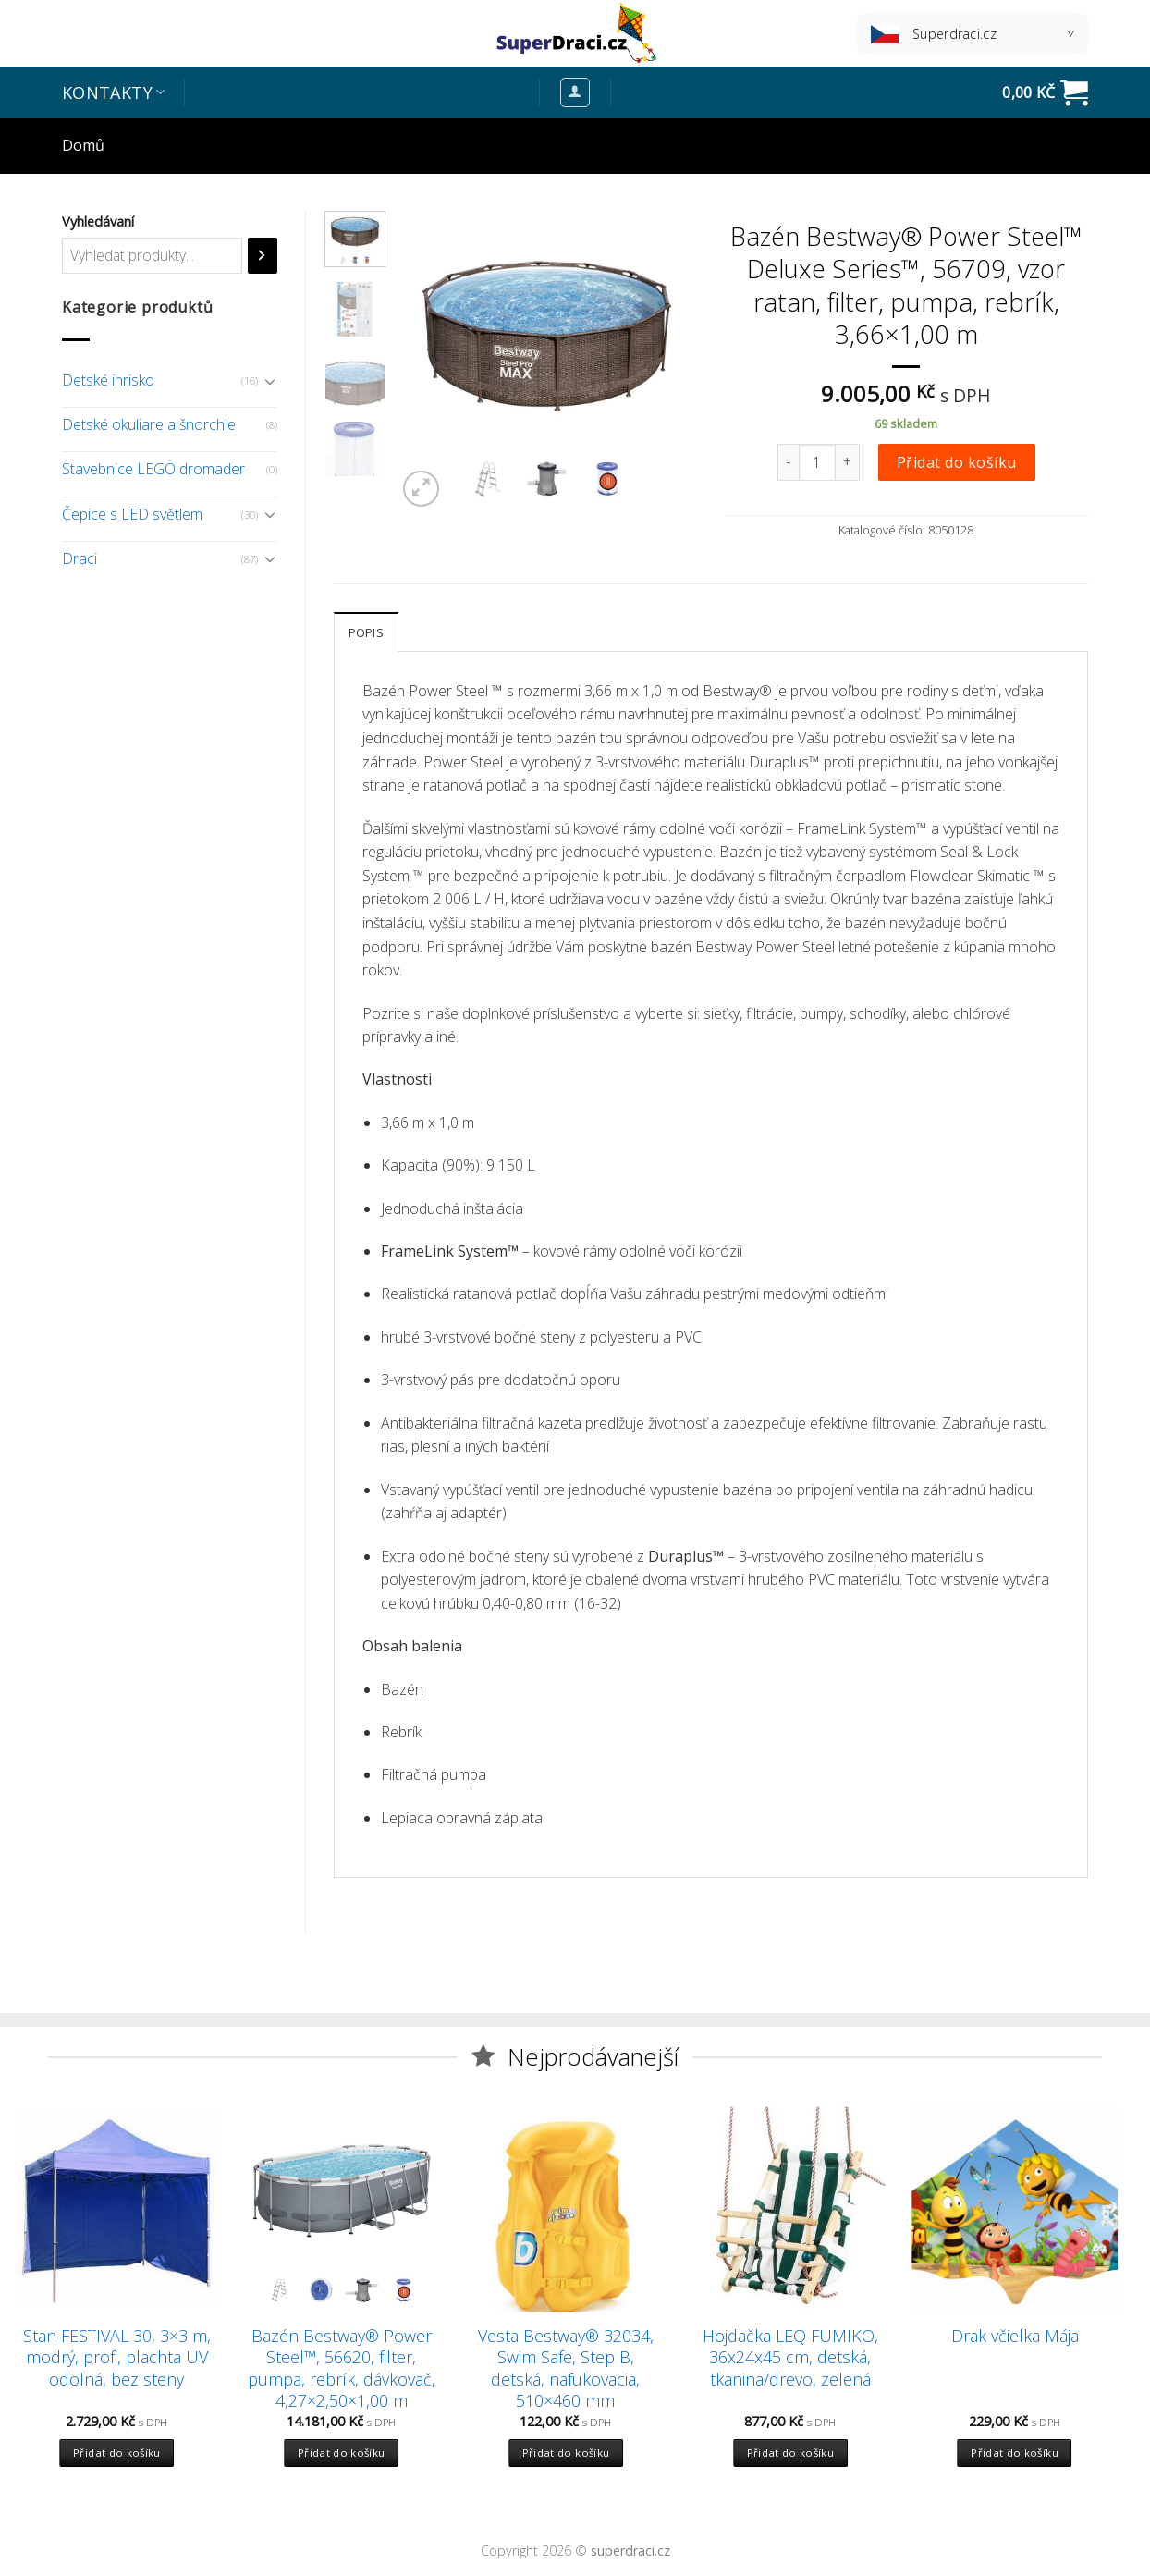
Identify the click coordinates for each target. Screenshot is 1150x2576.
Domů (83, 145)
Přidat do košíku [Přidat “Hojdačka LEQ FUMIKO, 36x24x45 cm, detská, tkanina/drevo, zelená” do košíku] (791, 2452)
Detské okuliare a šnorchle (149, 424)
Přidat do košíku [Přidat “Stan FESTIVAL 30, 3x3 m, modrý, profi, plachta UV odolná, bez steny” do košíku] (117, 2452)
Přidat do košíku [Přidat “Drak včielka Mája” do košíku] (1014, 2452)
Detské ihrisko (108, 380)
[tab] (366, 631)
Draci (79, 558)
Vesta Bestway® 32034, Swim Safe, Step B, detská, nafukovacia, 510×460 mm (566, 2368)
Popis (366, 632)
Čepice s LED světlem (132, 514)
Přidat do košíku (957, 462)
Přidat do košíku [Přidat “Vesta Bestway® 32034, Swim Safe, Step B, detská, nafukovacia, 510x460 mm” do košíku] (566, 2452)
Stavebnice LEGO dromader (153, 469)
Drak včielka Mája (1015, 2336)
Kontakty (113, 92)
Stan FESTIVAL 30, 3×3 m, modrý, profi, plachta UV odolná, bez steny (117, 2357)
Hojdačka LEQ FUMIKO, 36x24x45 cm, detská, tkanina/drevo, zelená (790, 2357)
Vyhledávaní (98, 221)
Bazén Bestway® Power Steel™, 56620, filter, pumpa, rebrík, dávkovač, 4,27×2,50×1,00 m (341, 2368)
